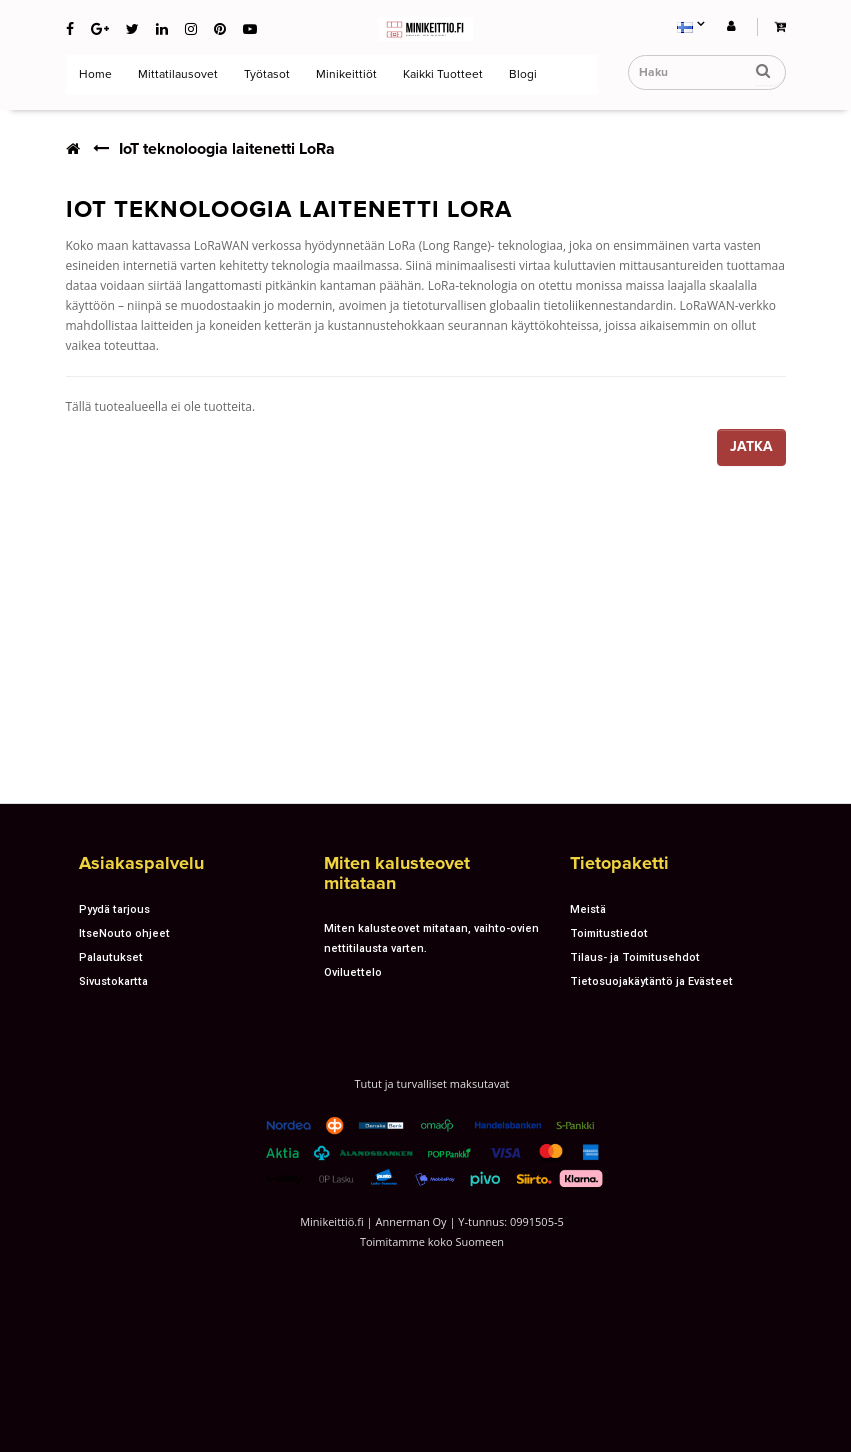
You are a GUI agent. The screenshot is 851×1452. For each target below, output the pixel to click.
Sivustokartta (113, 981)
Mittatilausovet (176, 74)
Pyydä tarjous (114, 909)
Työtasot (265, 74)
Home (94, 74)
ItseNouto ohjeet (124, 933)
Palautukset (111, 957)
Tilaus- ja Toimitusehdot (635, 957)
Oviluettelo (353, 972)
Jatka (751, 446)
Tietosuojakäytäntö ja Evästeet (651, 981)
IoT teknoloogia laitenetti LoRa (227, 149)
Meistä (588, 909)
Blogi (521, 74)
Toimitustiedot (609, 933)
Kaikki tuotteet (441, 74)
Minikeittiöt (345, 74)
